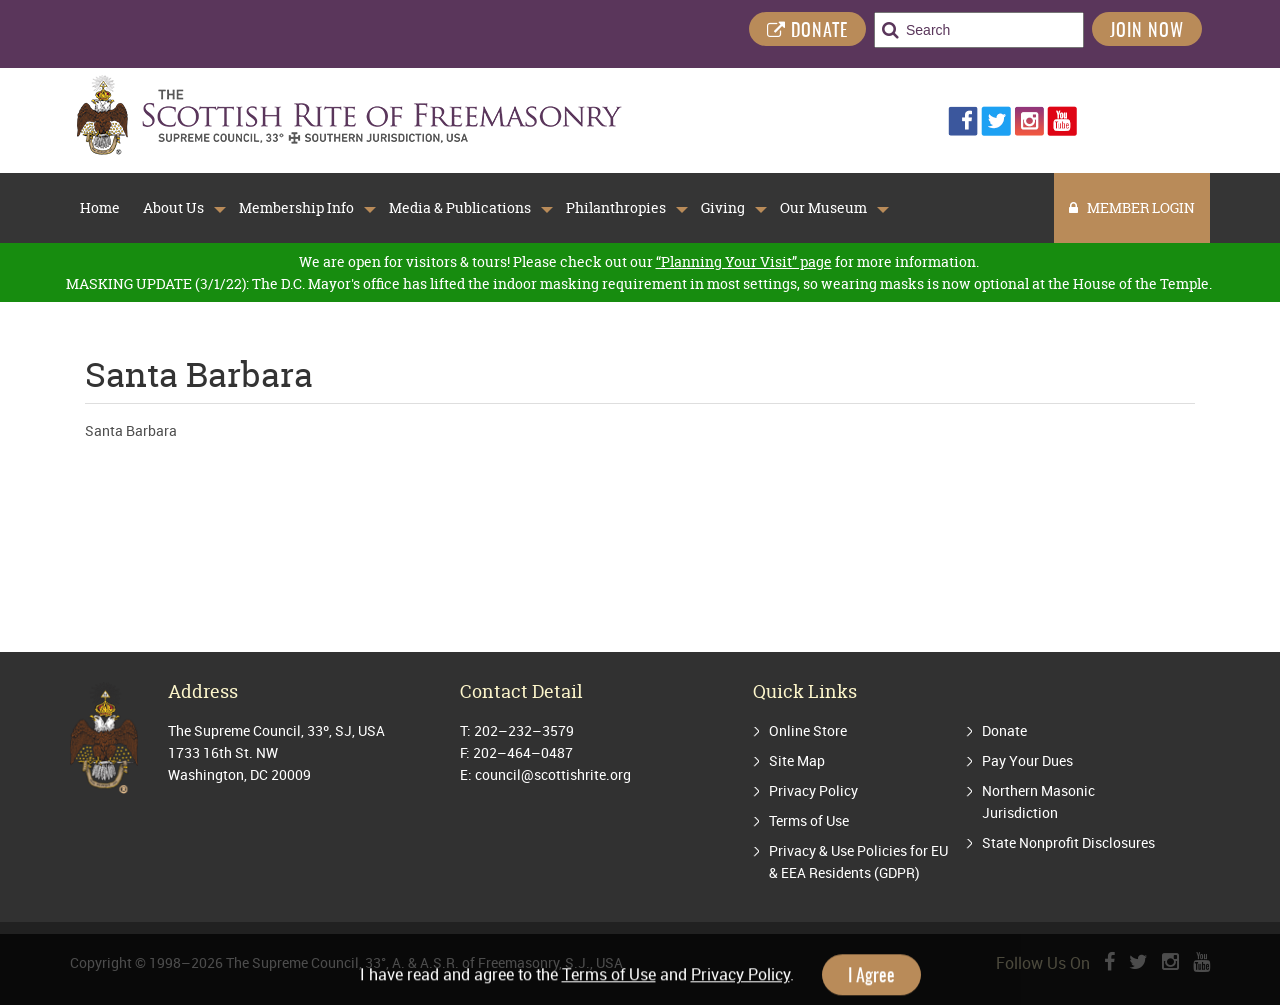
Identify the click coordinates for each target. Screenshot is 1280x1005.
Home (100, 208)
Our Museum (823, 208)
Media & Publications (460, 208)
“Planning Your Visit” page (744, 261)
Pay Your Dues (1027, 760)
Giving (723, 208)
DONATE (807, 31)
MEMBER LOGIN (1132, 207)
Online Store (808, 730)
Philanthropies (616, 208)
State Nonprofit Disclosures (1068, 842)
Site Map (797, 760)
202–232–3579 (524, 730)
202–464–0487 (523, 752)
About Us (173, 208)
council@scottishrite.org (553, 774)
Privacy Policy (813, 790)
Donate (1004, 730)
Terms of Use (809, 820)
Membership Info (296, 208)
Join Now (1147, 32)
